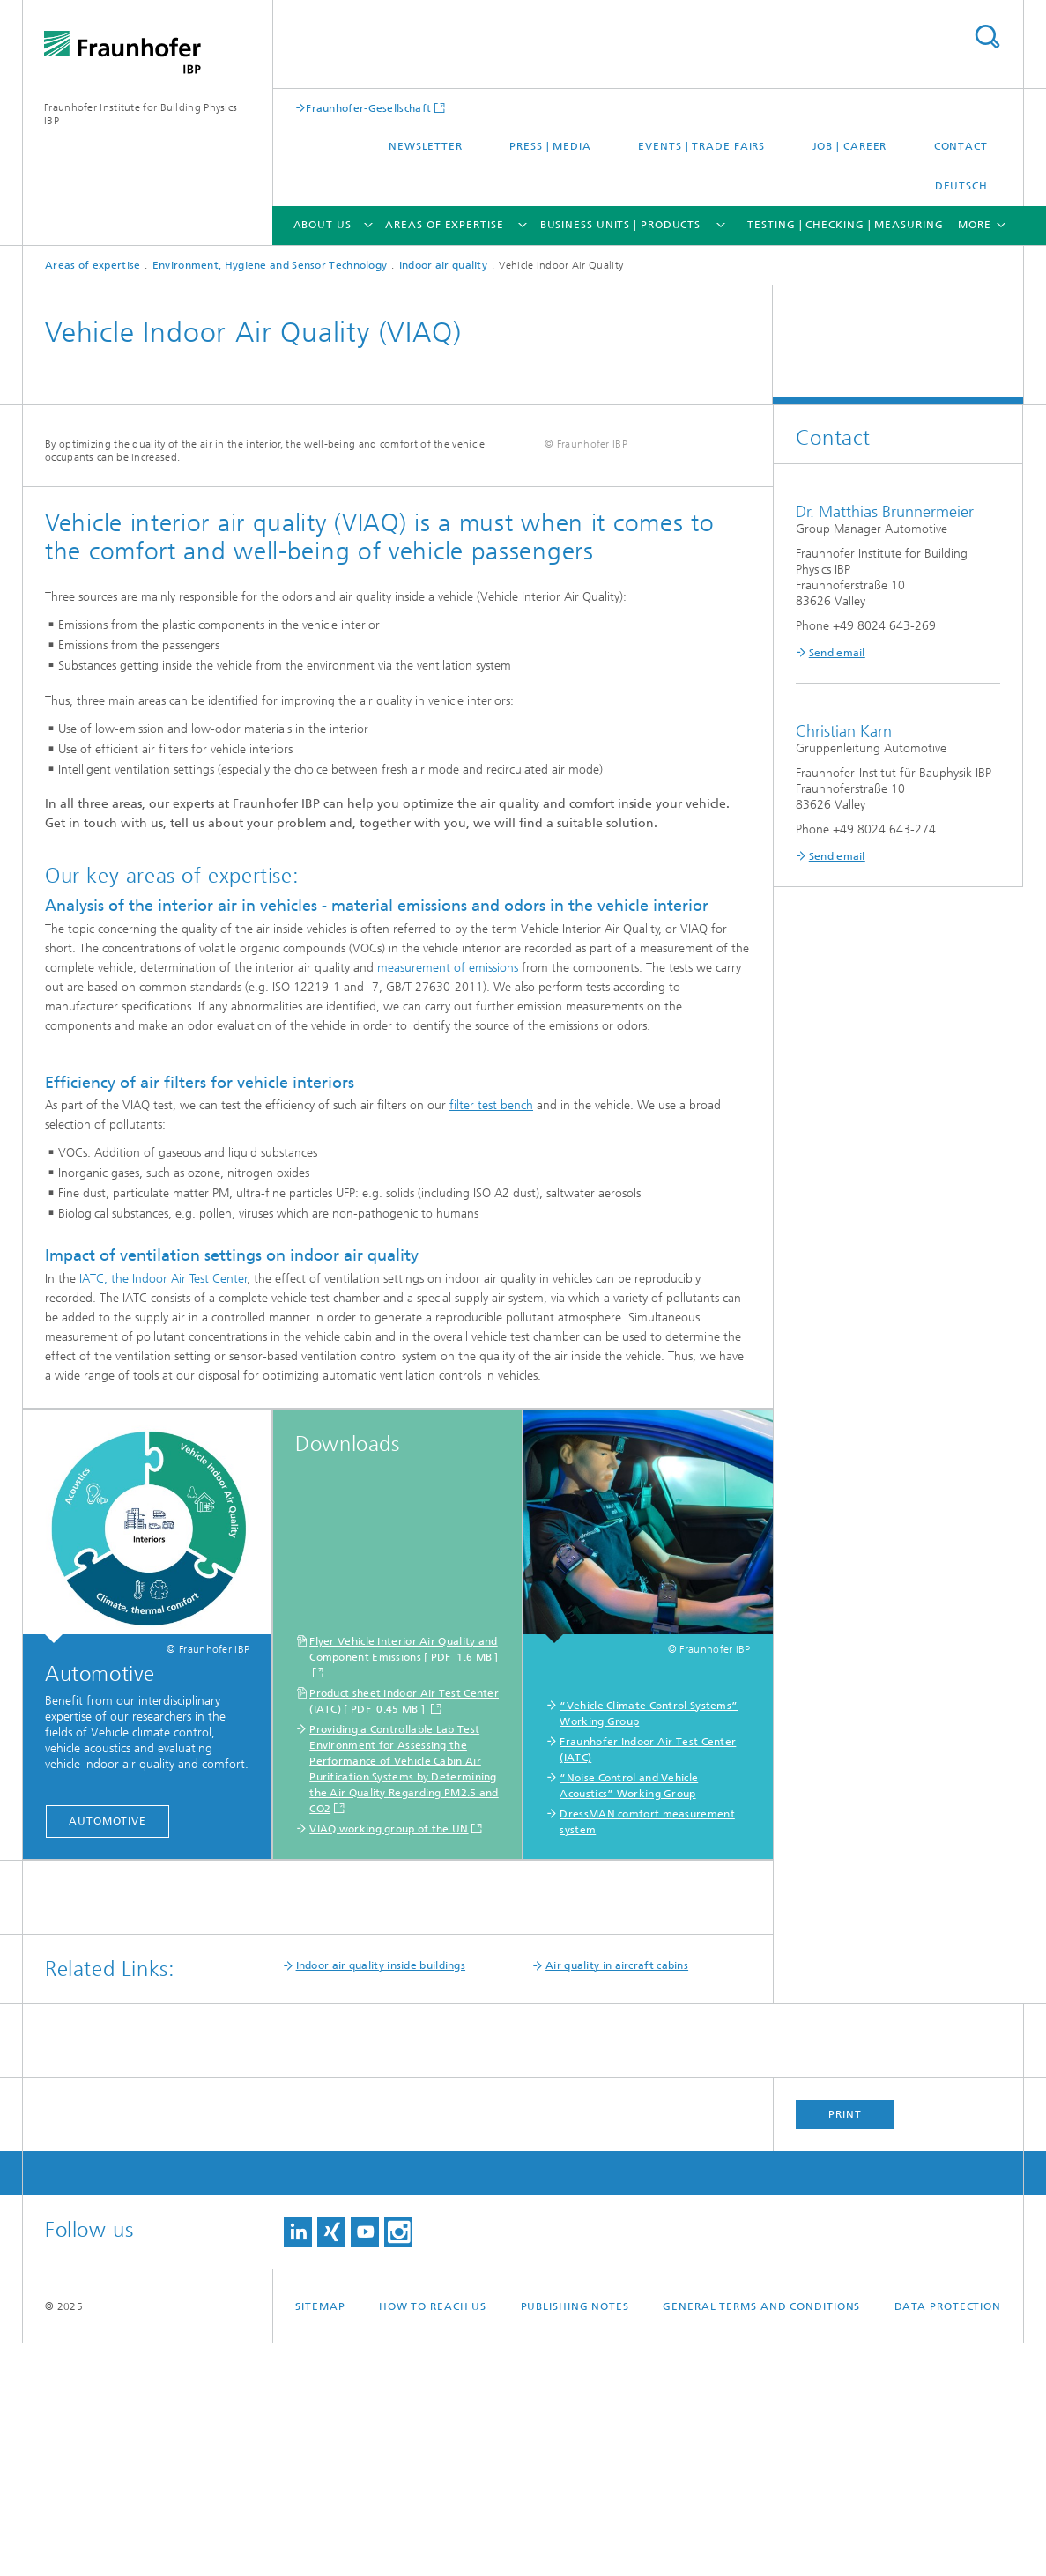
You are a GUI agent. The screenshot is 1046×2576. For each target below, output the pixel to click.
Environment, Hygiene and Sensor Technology (270, 265)
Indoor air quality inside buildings (381, 2198)
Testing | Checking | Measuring (845, 224)
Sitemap (320, 2539)
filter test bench (491, 1337)
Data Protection (948, 2539)
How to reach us (433, 2539)
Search (987, 36)
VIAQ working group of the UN (388, 2061)
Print (845, 2347)
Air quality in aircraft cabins (616, 2198)
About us (322, 224)
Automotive (107, 2053)
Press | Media (550, 146)
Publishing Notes (575, 2539)
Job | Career (849, 146)
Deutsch (961, 186)
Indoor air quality (443, 265)
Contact (961, 146)
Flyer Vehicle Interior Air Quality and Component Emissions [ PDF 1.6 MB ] (404, 1882)
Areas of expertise (444, 224)
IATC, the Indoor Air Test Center (163, 1511)
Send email (837, 653)
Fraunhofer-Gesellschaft (368, 108)
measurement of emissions (447, 1200)
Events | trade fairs (701, 146)
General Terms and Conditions (761, 2539)
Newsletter (426, 146)
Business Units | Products (620, 224)
